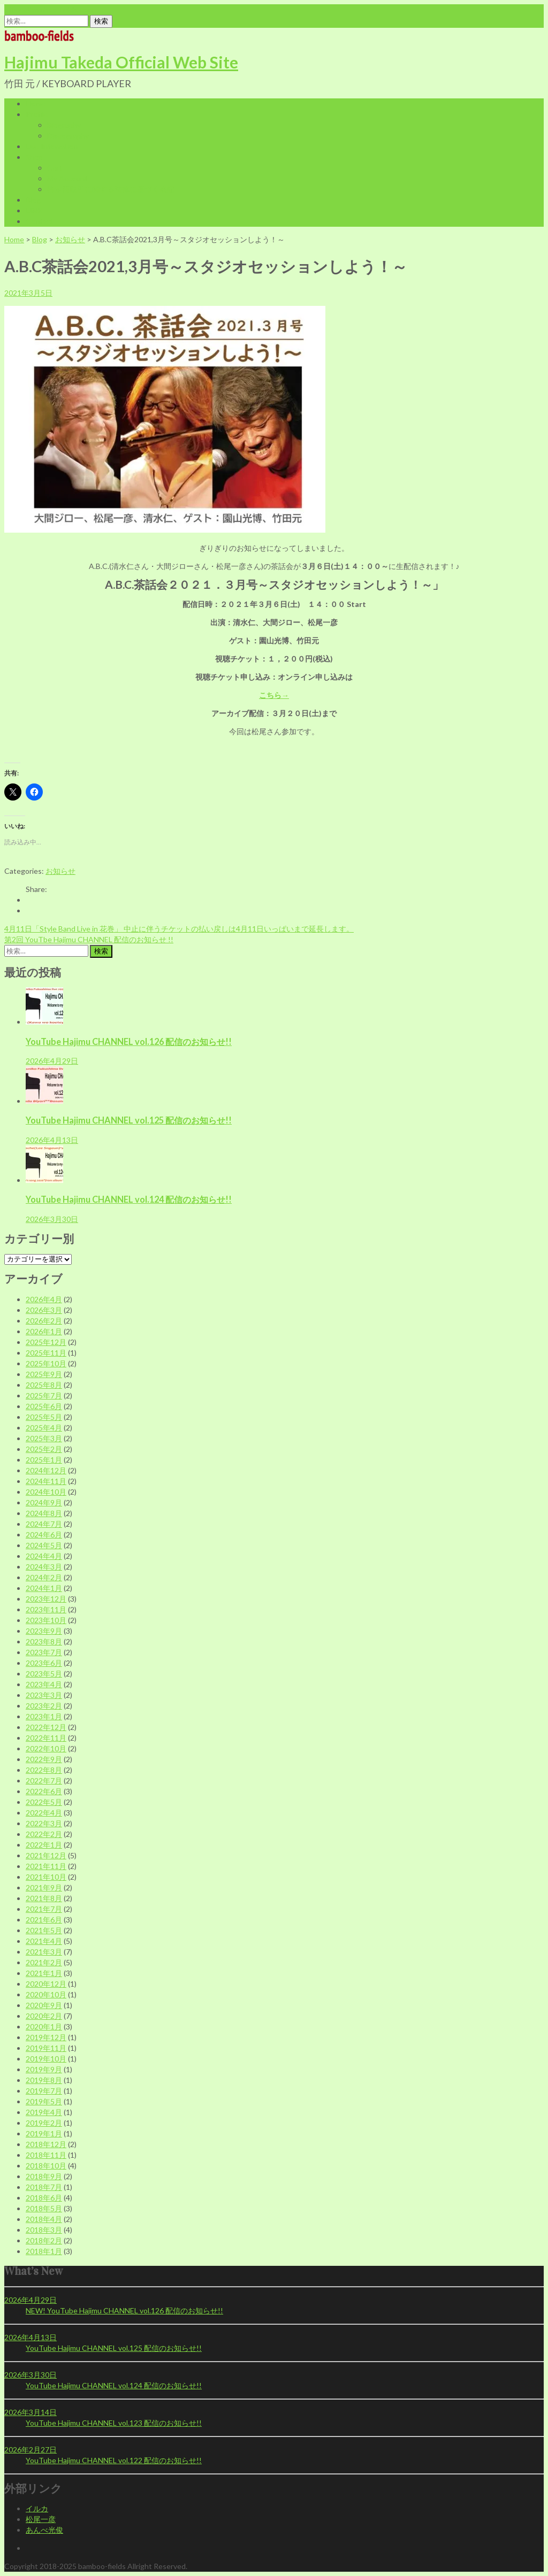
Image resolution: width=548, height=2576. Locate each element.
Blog (33, 199)
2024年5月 (44, 1545)
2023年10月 (46, 1620)
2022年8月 (44, 1769)
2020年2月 (44, 2015)
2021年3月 (44, 1951)
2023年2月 (44, 1705)
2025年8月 (44, 1384)
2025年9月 (44, 1374)
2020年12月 (46, 1983)
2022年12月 (46, 1727)
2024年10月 (46, 1491)
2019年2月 (44, 2122)
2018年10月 (46, 2165)
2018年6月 (44, 2197)
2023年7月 (44, 1652)
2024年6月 (44, 1534)
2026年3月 (44, 1309)
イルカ (37, 2508)
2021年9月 (44, 1887)
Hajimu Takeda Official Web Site (121, 62)
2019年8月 (44, 2080)
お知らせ (70, 239)
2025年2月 (44, 1449)
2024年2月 (44, 1577)
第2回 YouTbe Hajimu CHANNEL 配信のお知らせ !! (88, 939)
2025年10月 (46, 1363)
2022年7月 (44, 1780)
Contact (40, 221)
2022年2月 (44, 1834)
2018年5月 (44, 2208)
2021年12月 (46, 1855)
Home (35, 103)
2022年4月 (44, 1812)
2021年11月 (46, 1866)
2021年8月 (44, 1898)
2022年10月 (46, 1748)
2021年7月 (44, 1908)
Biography (64, 124)
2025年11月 (46, 1352)
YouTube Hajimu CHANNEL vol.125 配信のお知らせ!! (129, 1120)
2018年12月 (46, 2144)
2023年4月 (44, 1684)
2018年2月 (44, 2240)
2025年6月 (44, 1406)
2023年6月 (44, 1662)
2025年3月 (44, 1438)
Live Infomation (52, 146)
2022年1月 (44, 1844)
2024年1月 (44, 1588)
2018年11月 (46, 2154)
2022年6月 (44, 1791)
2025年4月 (44, 1427)
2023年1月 (44, 1716)
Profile (37, 114)
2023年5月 (44, 1673)
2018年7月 (44, 2186)
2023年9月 (44, 1630)
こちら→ (274, 694)
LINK (34, 210)
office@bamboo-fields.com (48, 9)
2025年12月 (46, 1342)
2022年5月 (44, 1801)
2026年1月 (44, 1331)
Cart (54, 167)
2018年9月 (44, 2176)
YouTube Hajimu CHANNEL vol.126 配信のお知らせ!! (129, 1041)
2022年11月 (46, 1737)
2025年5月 (44, 1416)
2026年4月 (44, 1299)
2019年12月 (46, 2037)
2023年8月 (44, 1641)
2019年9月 (44, 2069)
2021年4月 (44, 1941)
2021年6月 (44, 1919)
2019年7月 (44, 2090)
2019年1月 (44, 2133)
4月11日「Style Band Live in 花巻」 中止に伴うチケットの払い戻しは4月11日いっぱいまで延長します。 (179, 928)
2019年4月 (44, 2112)
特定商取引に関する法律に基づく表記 (110, 189)
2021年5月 (44, 1930)
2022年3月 (44, 1823)
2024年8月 (44, 1513)
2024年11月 (46, 1481)
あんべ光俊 (44, 2529)
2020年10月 (46, 1994)
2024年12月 (46, 1470)
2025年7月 (44, 1395)
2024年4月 (44, 1555)
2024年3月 (44, 1566)
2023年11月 (46, 1609)
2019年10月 (46, 2058)
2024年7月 (44, 1523)
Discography (68, 135)
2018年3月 (44, 2229)
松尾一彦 (41, 2519)
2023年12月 (46, 1598)
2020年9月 (44, 2005)
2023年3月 (44, 1695)
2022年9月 (44, 1759)
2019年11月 (46, 2047)
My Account (67, 178)
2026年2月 (44, 1320)
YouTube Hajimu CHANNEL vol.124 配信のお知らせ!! (129, 1199)
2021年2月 (44, 1962)
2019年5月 (44, 2101)
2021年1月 (44, 1973)
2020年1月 (44, 2026)
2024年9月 (44, 1502)
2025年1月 (44, 1459)
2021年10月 (46, 1876)
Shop (34, 157)
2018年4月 (44, 2219)
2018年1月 (44, 2251)
